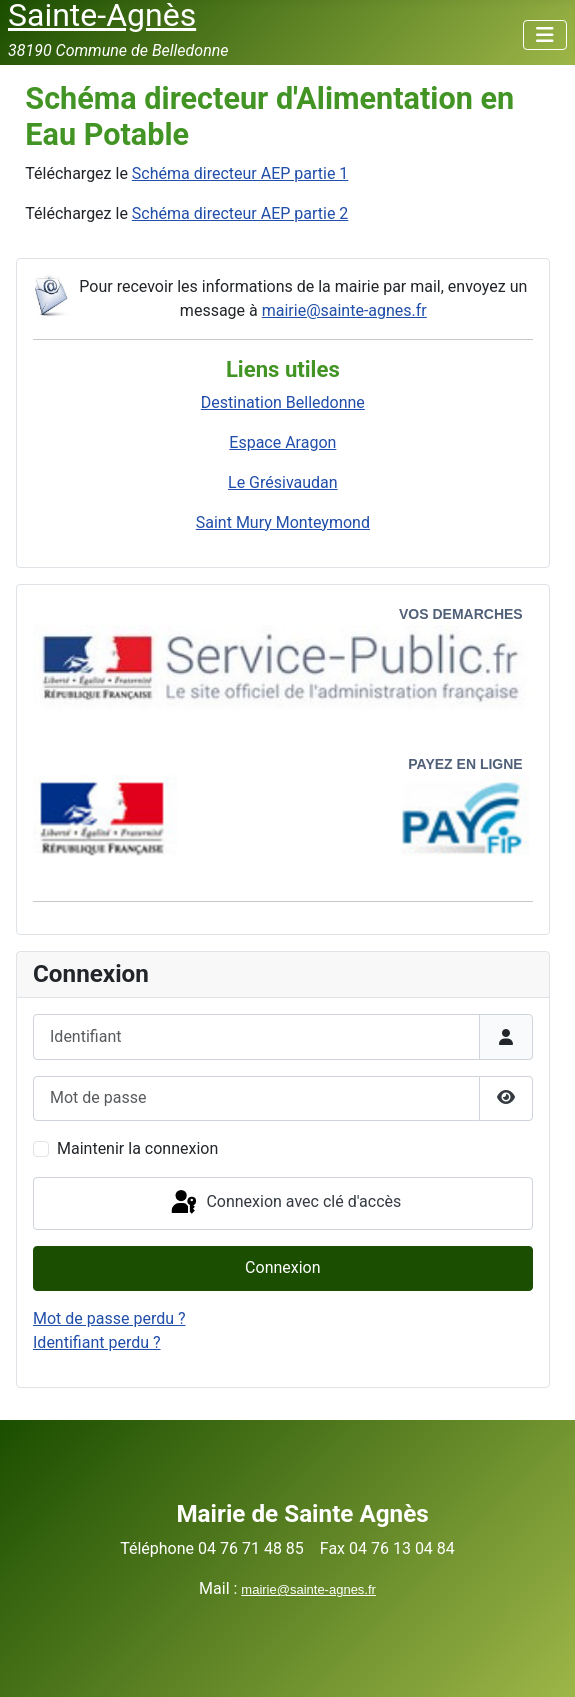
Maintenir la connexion (137, 1148)
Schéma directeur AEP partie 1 (240, 173)
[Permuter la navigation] (545, 35)
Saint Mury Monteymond (283, 522)
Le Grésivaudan (283, 482)
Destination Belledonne (283, 402)
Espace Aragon (282, 442)
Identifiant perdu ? (97, 1342)
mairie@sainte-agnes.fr (344, 310)
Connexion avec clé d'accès (284, 1203)
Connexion (282, 1267)
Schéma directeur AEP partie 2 (240, 213)
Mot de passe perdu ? (109, 1318)
